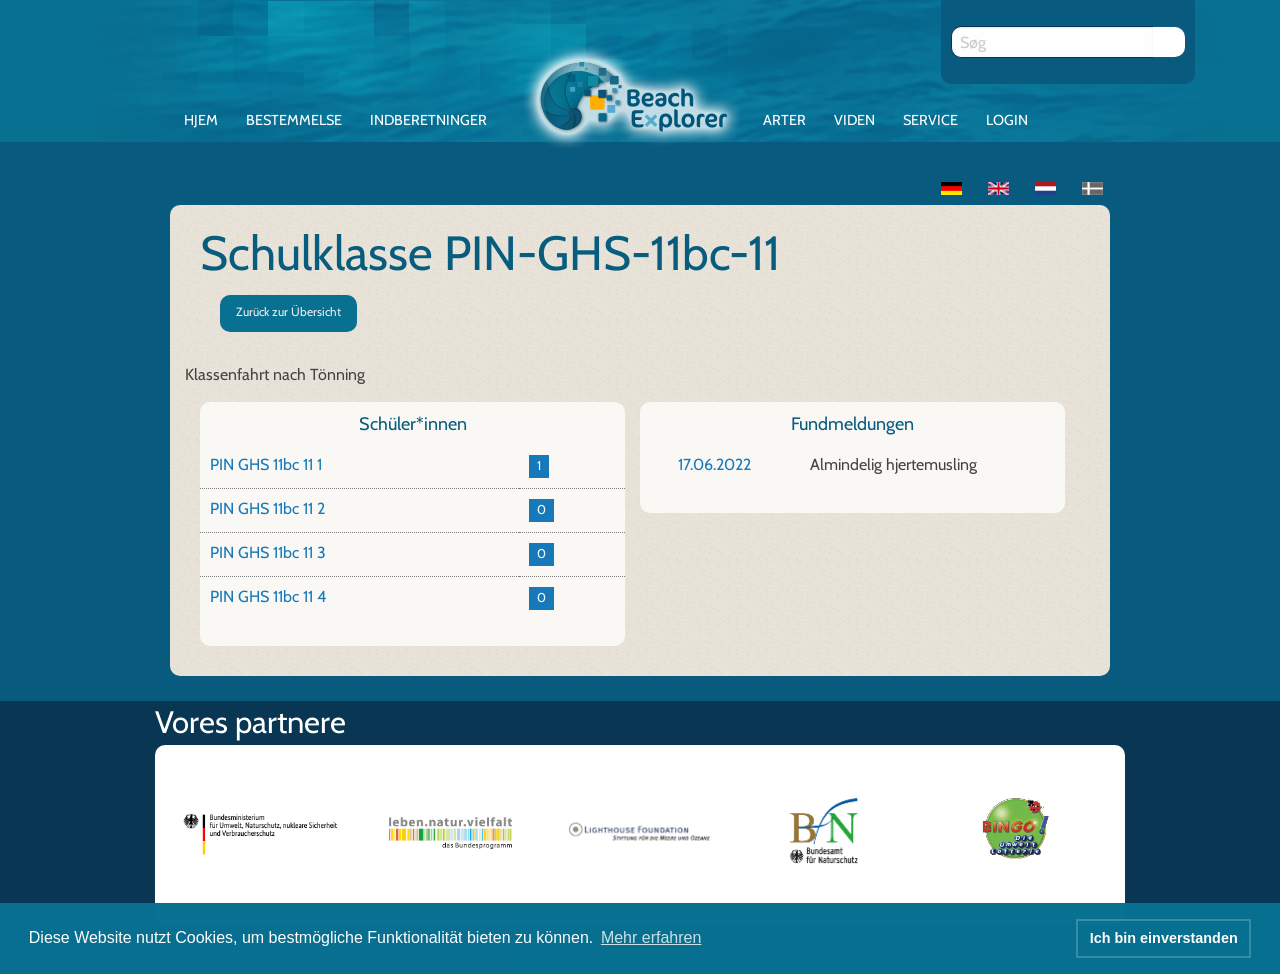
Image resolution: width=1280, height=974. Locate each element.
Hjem (201, 120)
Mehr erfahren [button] (651, 937)
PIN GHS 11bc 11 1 (266, 464)
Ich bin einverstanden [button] (1164, 938)
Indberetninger (428, 120)
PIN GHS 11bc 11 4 (268, 596)
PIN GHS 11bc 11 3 (268, 552)
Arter (784, 120)
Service (930, 120)
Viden (854, 120)
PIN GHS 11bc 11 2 (267, 508)
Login (1007, 120)
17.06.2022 (714, 464)
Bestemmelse (294, 120)
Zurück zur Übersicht (288, 311)
